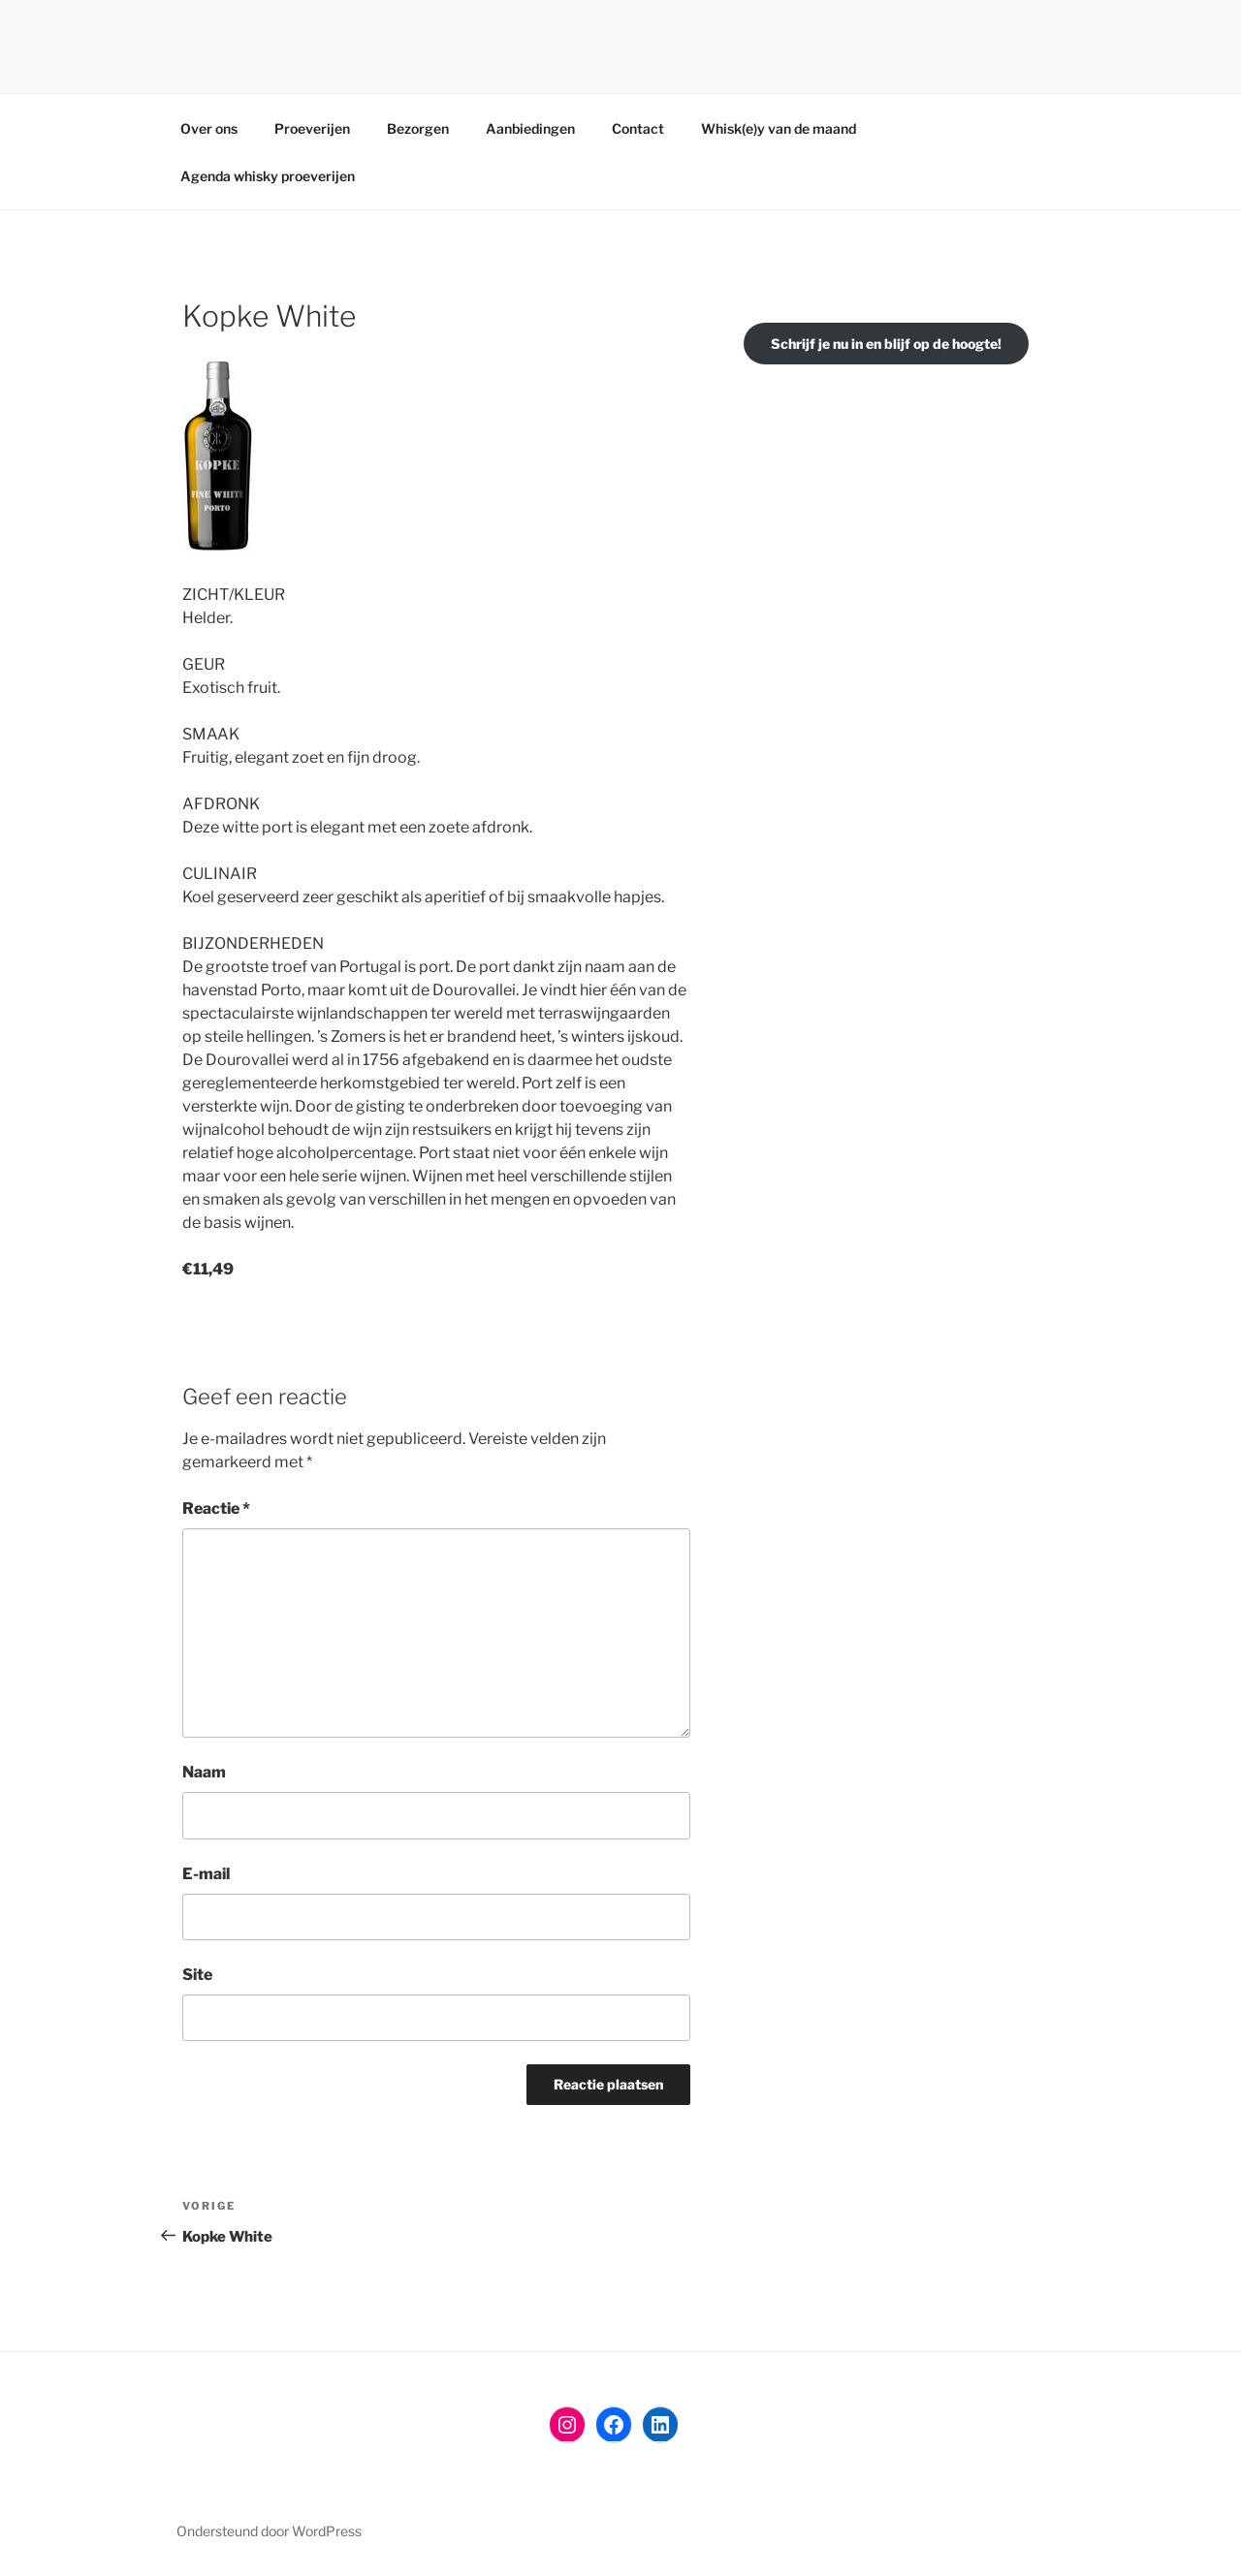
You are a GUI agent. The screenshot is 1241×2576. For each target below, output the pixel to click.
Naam (204, 1772)
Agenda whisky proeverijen (267, 176)
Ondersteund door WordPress (269, 2531)
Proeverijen (312, 128)
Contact (638, 128)
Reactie (216, 1508)
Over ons (209, 128)
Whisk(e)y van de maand (778, 128)
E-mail (206, 1874)
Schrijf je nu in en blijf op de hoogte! (886, 343)
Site (197, 1974)
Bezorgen (418, 128)
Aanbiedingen (530, 128)
